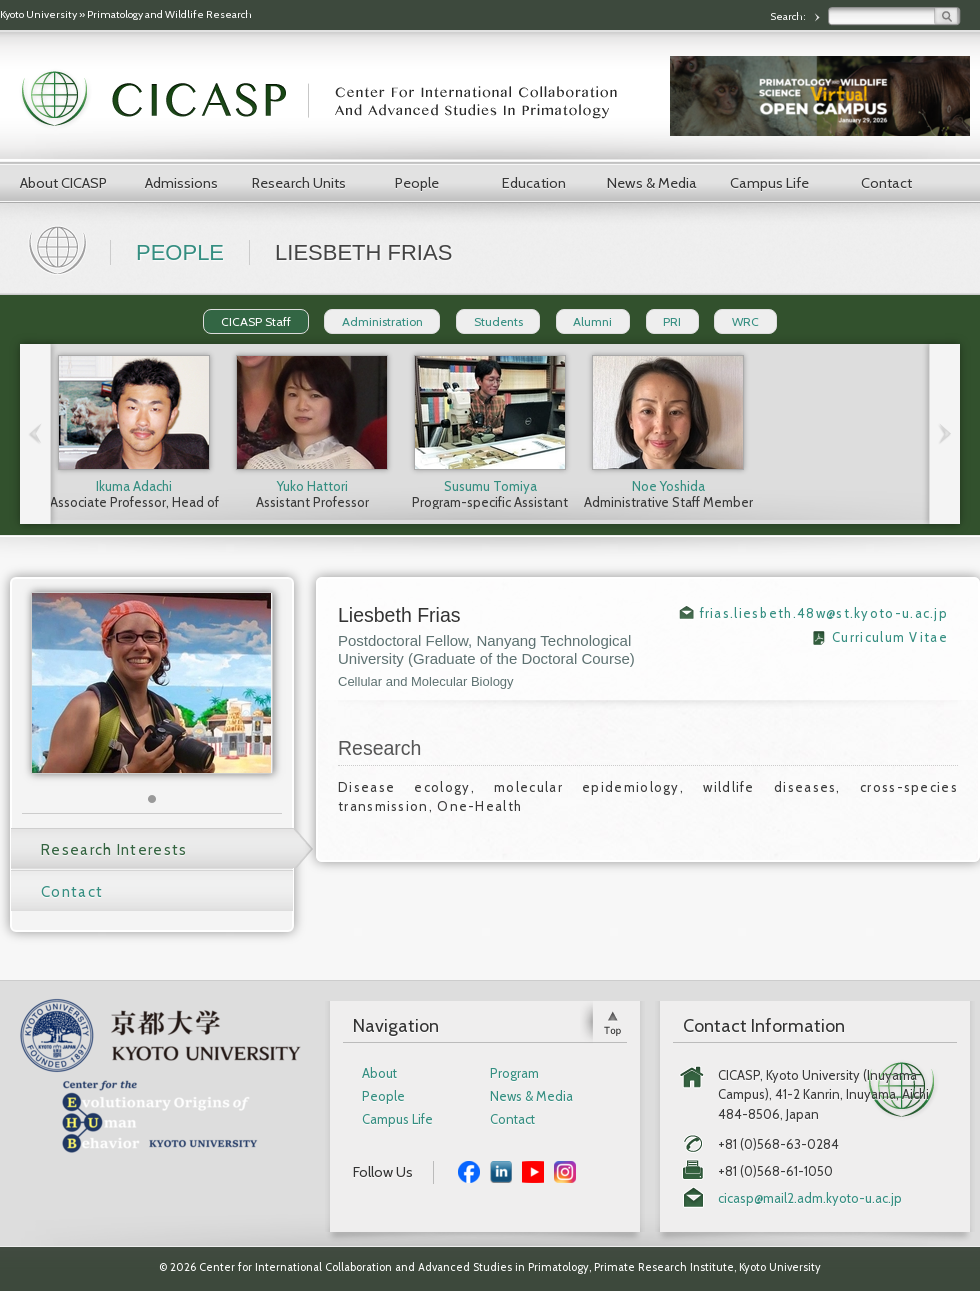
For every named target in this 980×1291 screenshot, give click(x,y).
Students (498, 321)
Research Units (299, 183)
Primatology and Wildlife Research (169, 14)
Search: (789, 16)
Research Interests (114, 850)
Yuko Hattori (312, 486)
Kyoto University (38, 14)
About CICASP (63, 183)
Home (60, 248)
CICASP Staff (256, 321)
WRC (745, 321)
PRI (672, 321)
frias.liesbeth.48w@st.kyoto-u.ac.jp (824, 613)
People (417, 183)
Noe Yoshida (668, 486)
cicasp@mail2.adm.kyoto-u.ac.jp (810, 1198)
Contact (886, 183)
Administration (382, 321)
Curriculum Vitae (890, 637)
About (379, 1073)
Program (514, 1073)
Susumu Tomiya (490, 486)
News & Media (652, 183)
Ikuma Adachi (134, 486)
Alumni (592, 321)
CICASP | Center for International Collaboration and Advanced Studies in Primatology (330, 100)
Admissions (181, 183)
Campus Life (769, 183)
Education (534, 183)
